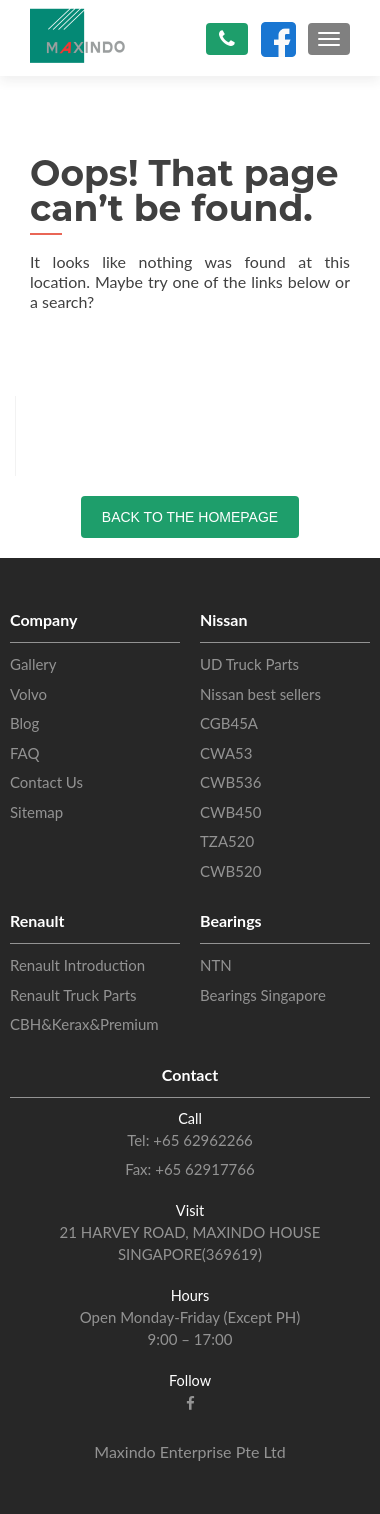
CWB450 (230, 812)
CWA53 (226, 753)
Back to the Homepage (190, 517)
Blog (24, 723)
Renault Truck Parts (73, 995)
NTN (216, 965)
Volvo (28, 694)
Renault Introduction (77, 965)
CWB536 (230, 782)
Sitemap (36, 812)
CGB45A (229, 723)
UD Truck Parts (249, 664)
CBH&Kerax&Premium (84, 1024)
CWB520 (230, 871)
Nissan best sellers (260, 694)
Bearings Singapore (263, 995)
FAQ (25, 753)
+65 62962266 (200, 1140)
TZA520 (227, 841)
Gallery (33, 664)
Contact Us (46, 782)
